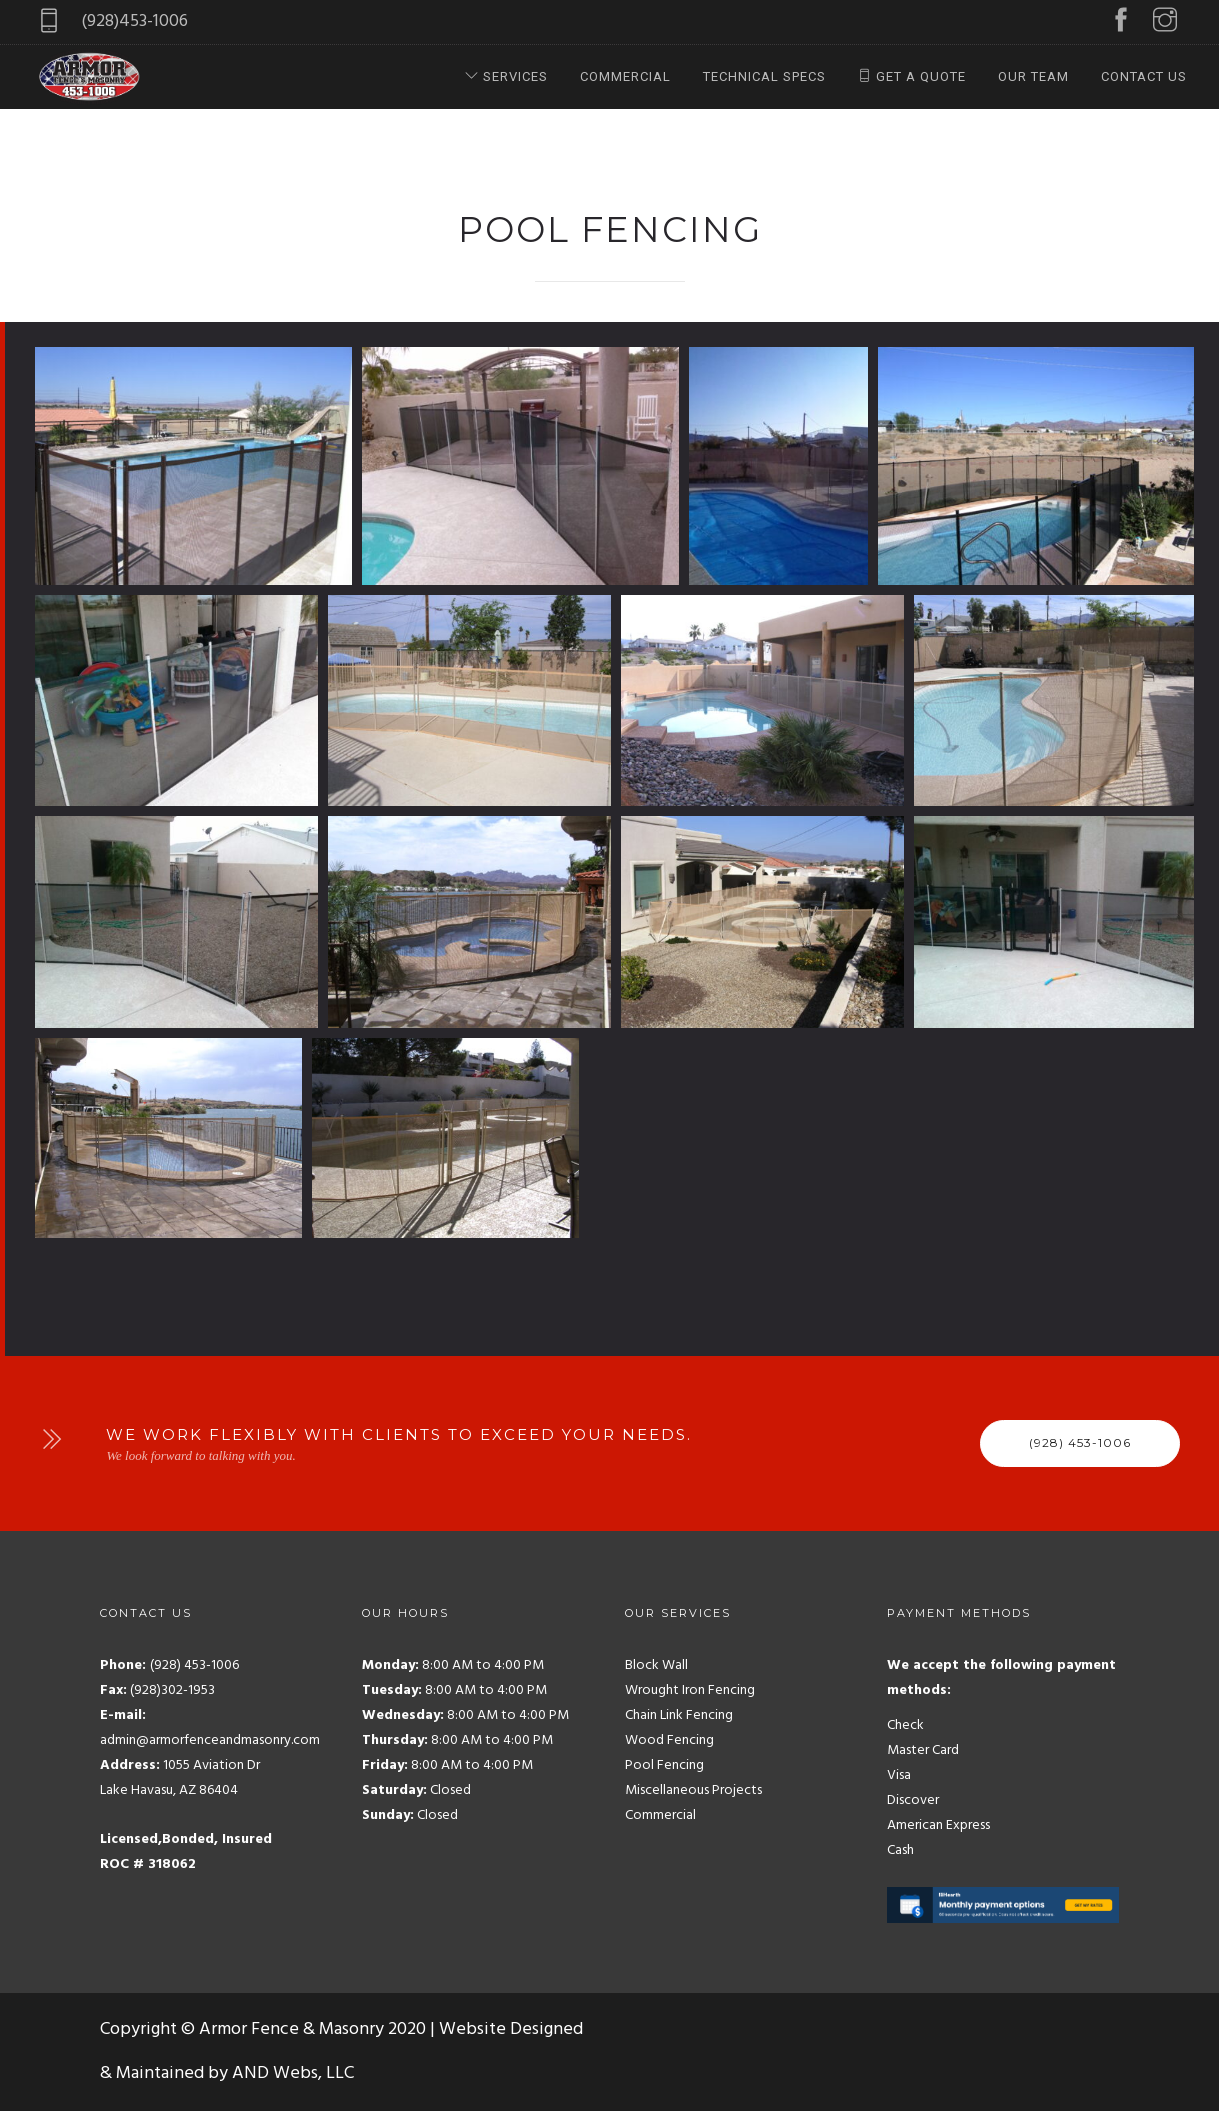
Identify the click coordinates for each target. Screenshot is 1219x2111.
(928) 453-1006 (1080, 1442)
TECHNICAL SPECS (764, 76)
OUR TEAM (1033, 76)
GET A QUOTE (912, 76)
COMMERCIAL (625, 76)
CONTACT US (1144, 76)
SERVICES (506, 76)
